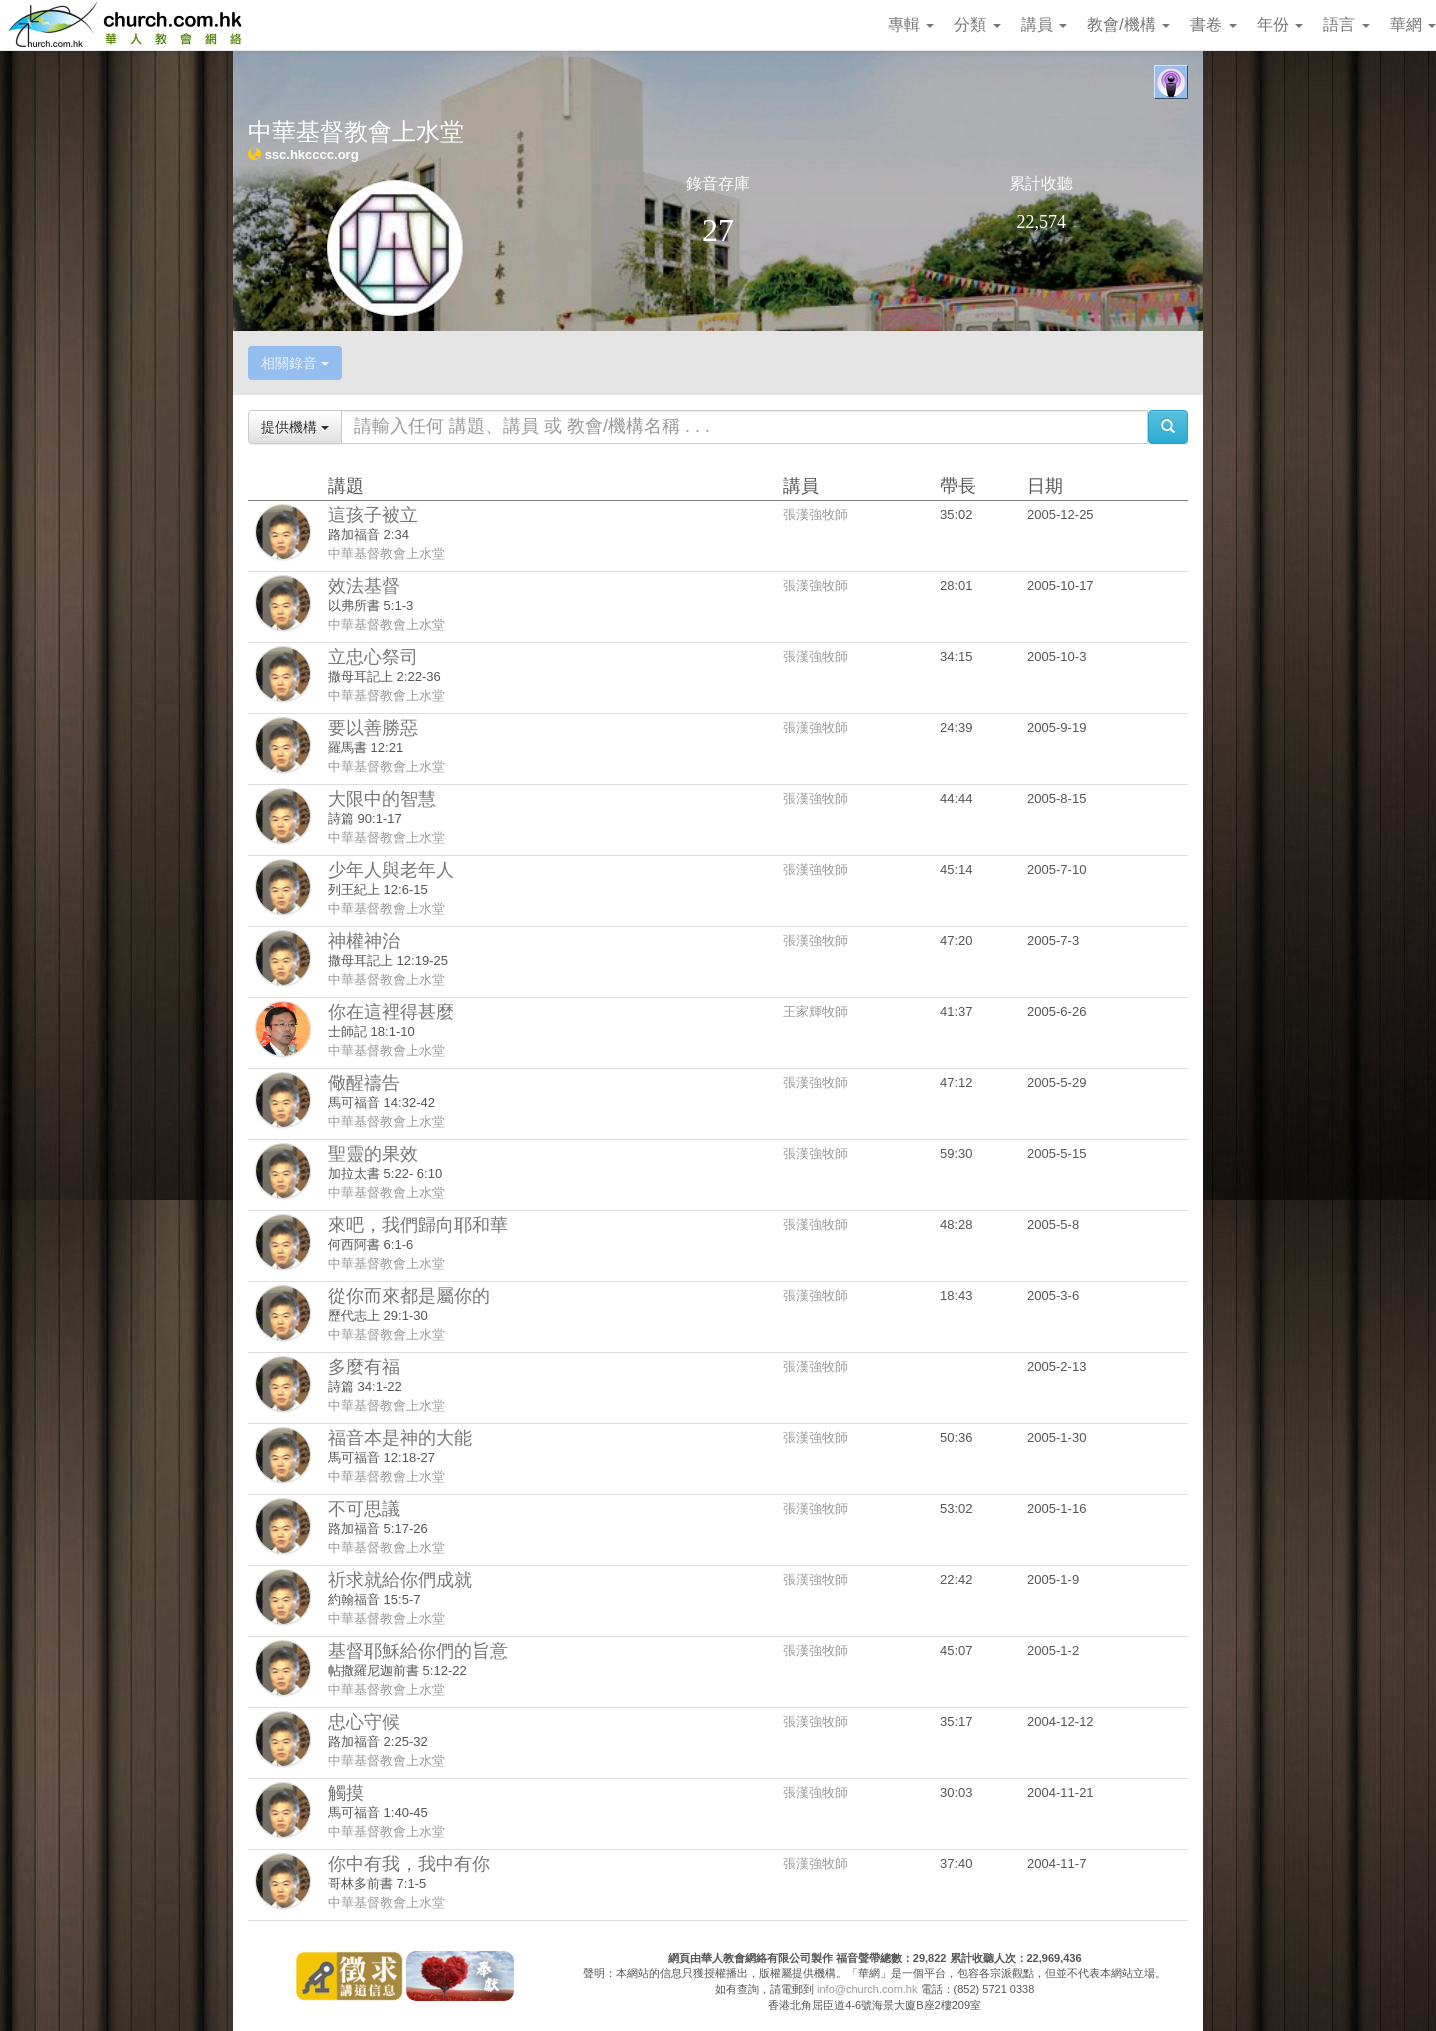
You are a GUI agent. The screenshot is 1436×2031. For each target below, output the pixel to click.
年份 (1280, 24)
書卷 (1213, 24)
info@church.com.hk (867, 1989)
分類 (977, 24)
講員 (1044, 24)
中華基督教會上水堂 (386, 553)
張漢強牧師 (815, 514)
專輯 (911, 24)
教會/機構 (1128, 24)
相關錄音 (295, 363)
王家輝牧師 (815, 1011)
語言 (1346, 24)
